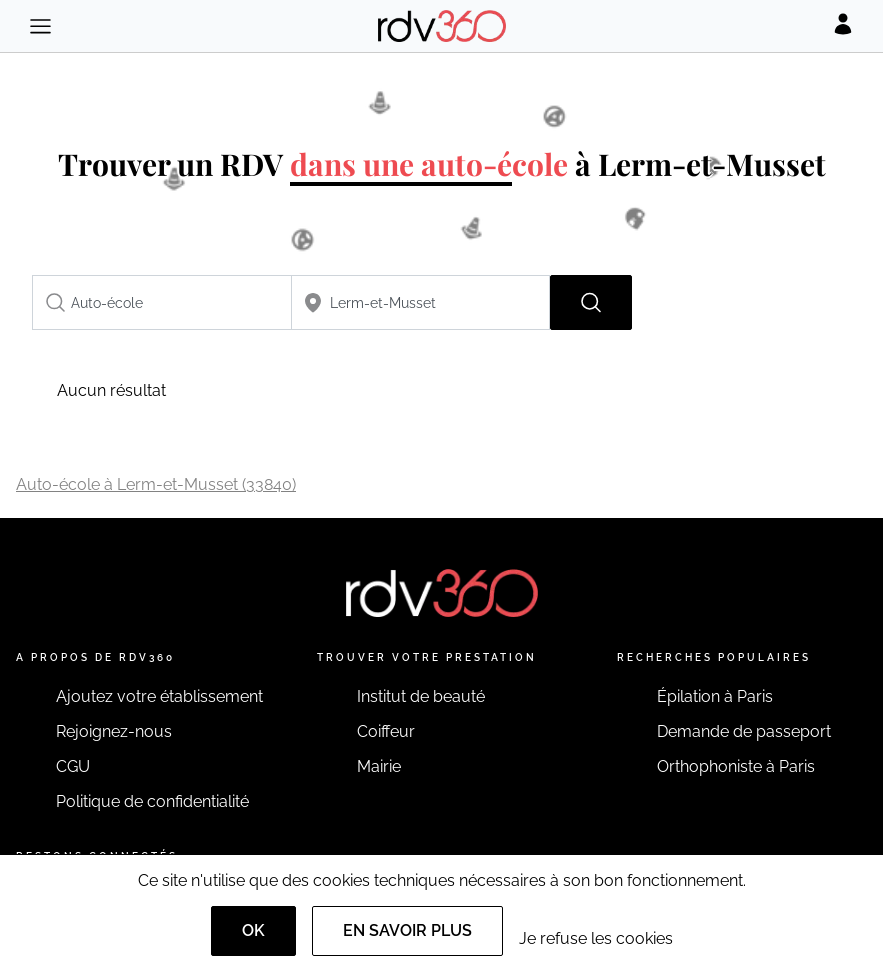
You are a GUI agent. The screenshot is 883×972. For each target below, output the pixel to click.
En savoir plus (407, 930)
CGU (73, 766)
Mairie (379, 766)
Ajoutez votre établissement (159, 696)
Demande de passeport (744, 731)
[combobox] (162, 302)
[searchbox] (162, 302)
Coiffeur (386, 731)
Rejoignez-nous (114, 731)
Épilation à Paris (715, 696)
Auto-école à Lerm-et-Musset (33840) (156, 484)
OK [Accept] (253, 930)
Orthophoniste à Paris (736, 766)
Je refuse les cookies (596, 938)
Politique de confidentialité (152, 801)
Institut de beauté (421, 696)
